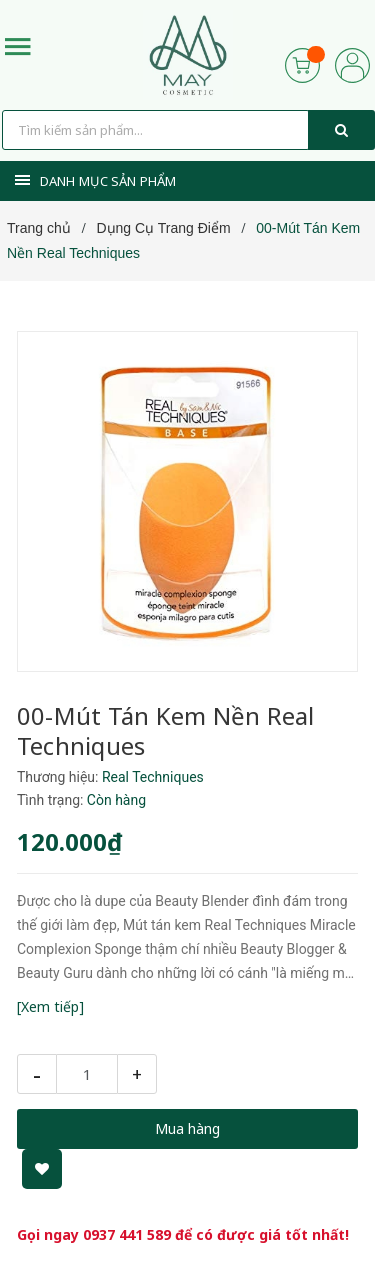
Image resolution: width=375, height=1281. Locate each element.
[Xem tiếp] (50, 1006)
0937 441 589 (127, 1234)
